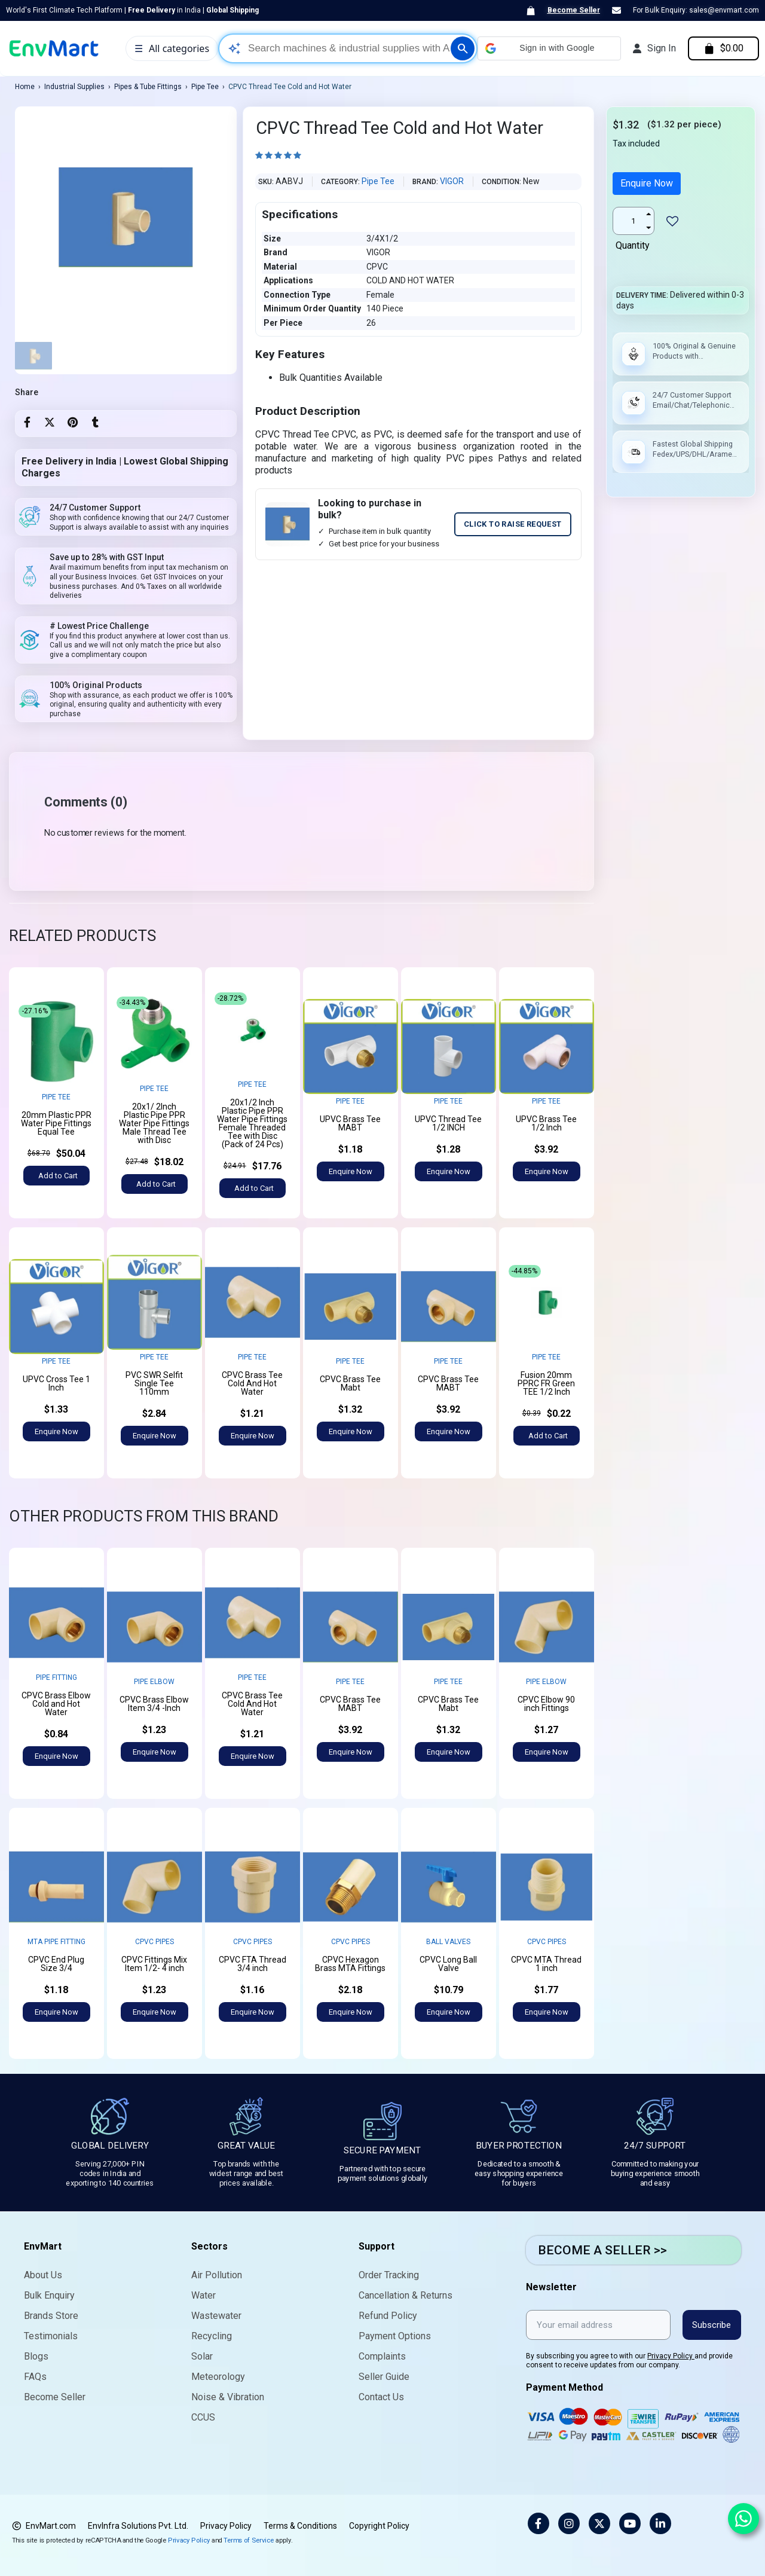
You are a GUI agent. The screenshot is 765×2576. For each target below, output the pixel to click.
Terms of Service (249, 2540)
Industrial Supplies (74, 86)
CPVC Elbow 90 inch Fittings (546, 1704)
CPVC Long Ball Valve (448, 1964)
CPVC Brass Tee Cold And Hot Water (252, 1383)
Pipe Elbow (154, 1681)
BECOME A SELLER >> (602, 2250)
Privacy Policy (670, 2356)
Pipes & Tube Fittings (148, 86)
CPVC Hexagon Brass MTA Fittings (350, 1964)
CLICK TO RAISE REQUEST (513, 524)
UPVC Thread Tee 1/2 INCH (448, 1123)
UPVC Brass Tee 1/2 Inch (546, 1123)
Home (25, 86)
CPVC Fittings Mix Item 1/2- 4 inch (154, 1964)
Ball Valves (448, 1942)
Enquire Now (646, 183)
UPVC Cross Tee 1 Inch (56, 1383)
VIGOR (452, 181)
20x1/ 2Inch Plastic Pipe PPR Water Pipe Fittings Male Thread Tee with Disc (154, 1123)
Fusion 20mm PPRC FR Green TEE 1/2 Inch (546, 1383)
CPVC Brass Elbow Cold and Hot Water (56, 1704)
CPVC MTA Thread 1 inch (546, 1964)
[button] (549, 48)
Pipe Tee (205, 86)
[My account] (654, 48)
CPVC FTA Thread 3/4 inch (252, 1964)
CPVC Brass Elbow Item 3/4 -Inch (154, 1704)
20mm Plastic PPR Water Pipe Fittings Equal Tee (56, 1123)
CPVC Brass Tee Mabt (350, 1383)
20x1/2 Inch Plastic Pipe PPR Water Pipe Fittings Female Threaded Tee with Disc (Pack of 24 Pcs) (252, 1123)
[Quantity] (633, 221)
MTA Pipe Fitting (56, 1942)
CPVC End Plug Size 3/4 (56, 1964)
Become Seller (573, 10)
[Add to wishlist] (672, 221)
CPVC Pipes (154, 1942)
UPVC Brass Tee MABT (350, 1123)
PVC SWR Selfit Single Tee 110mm (154, 1383)
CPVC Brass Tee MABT (448, 1383)
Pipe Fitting (56, 1677)
